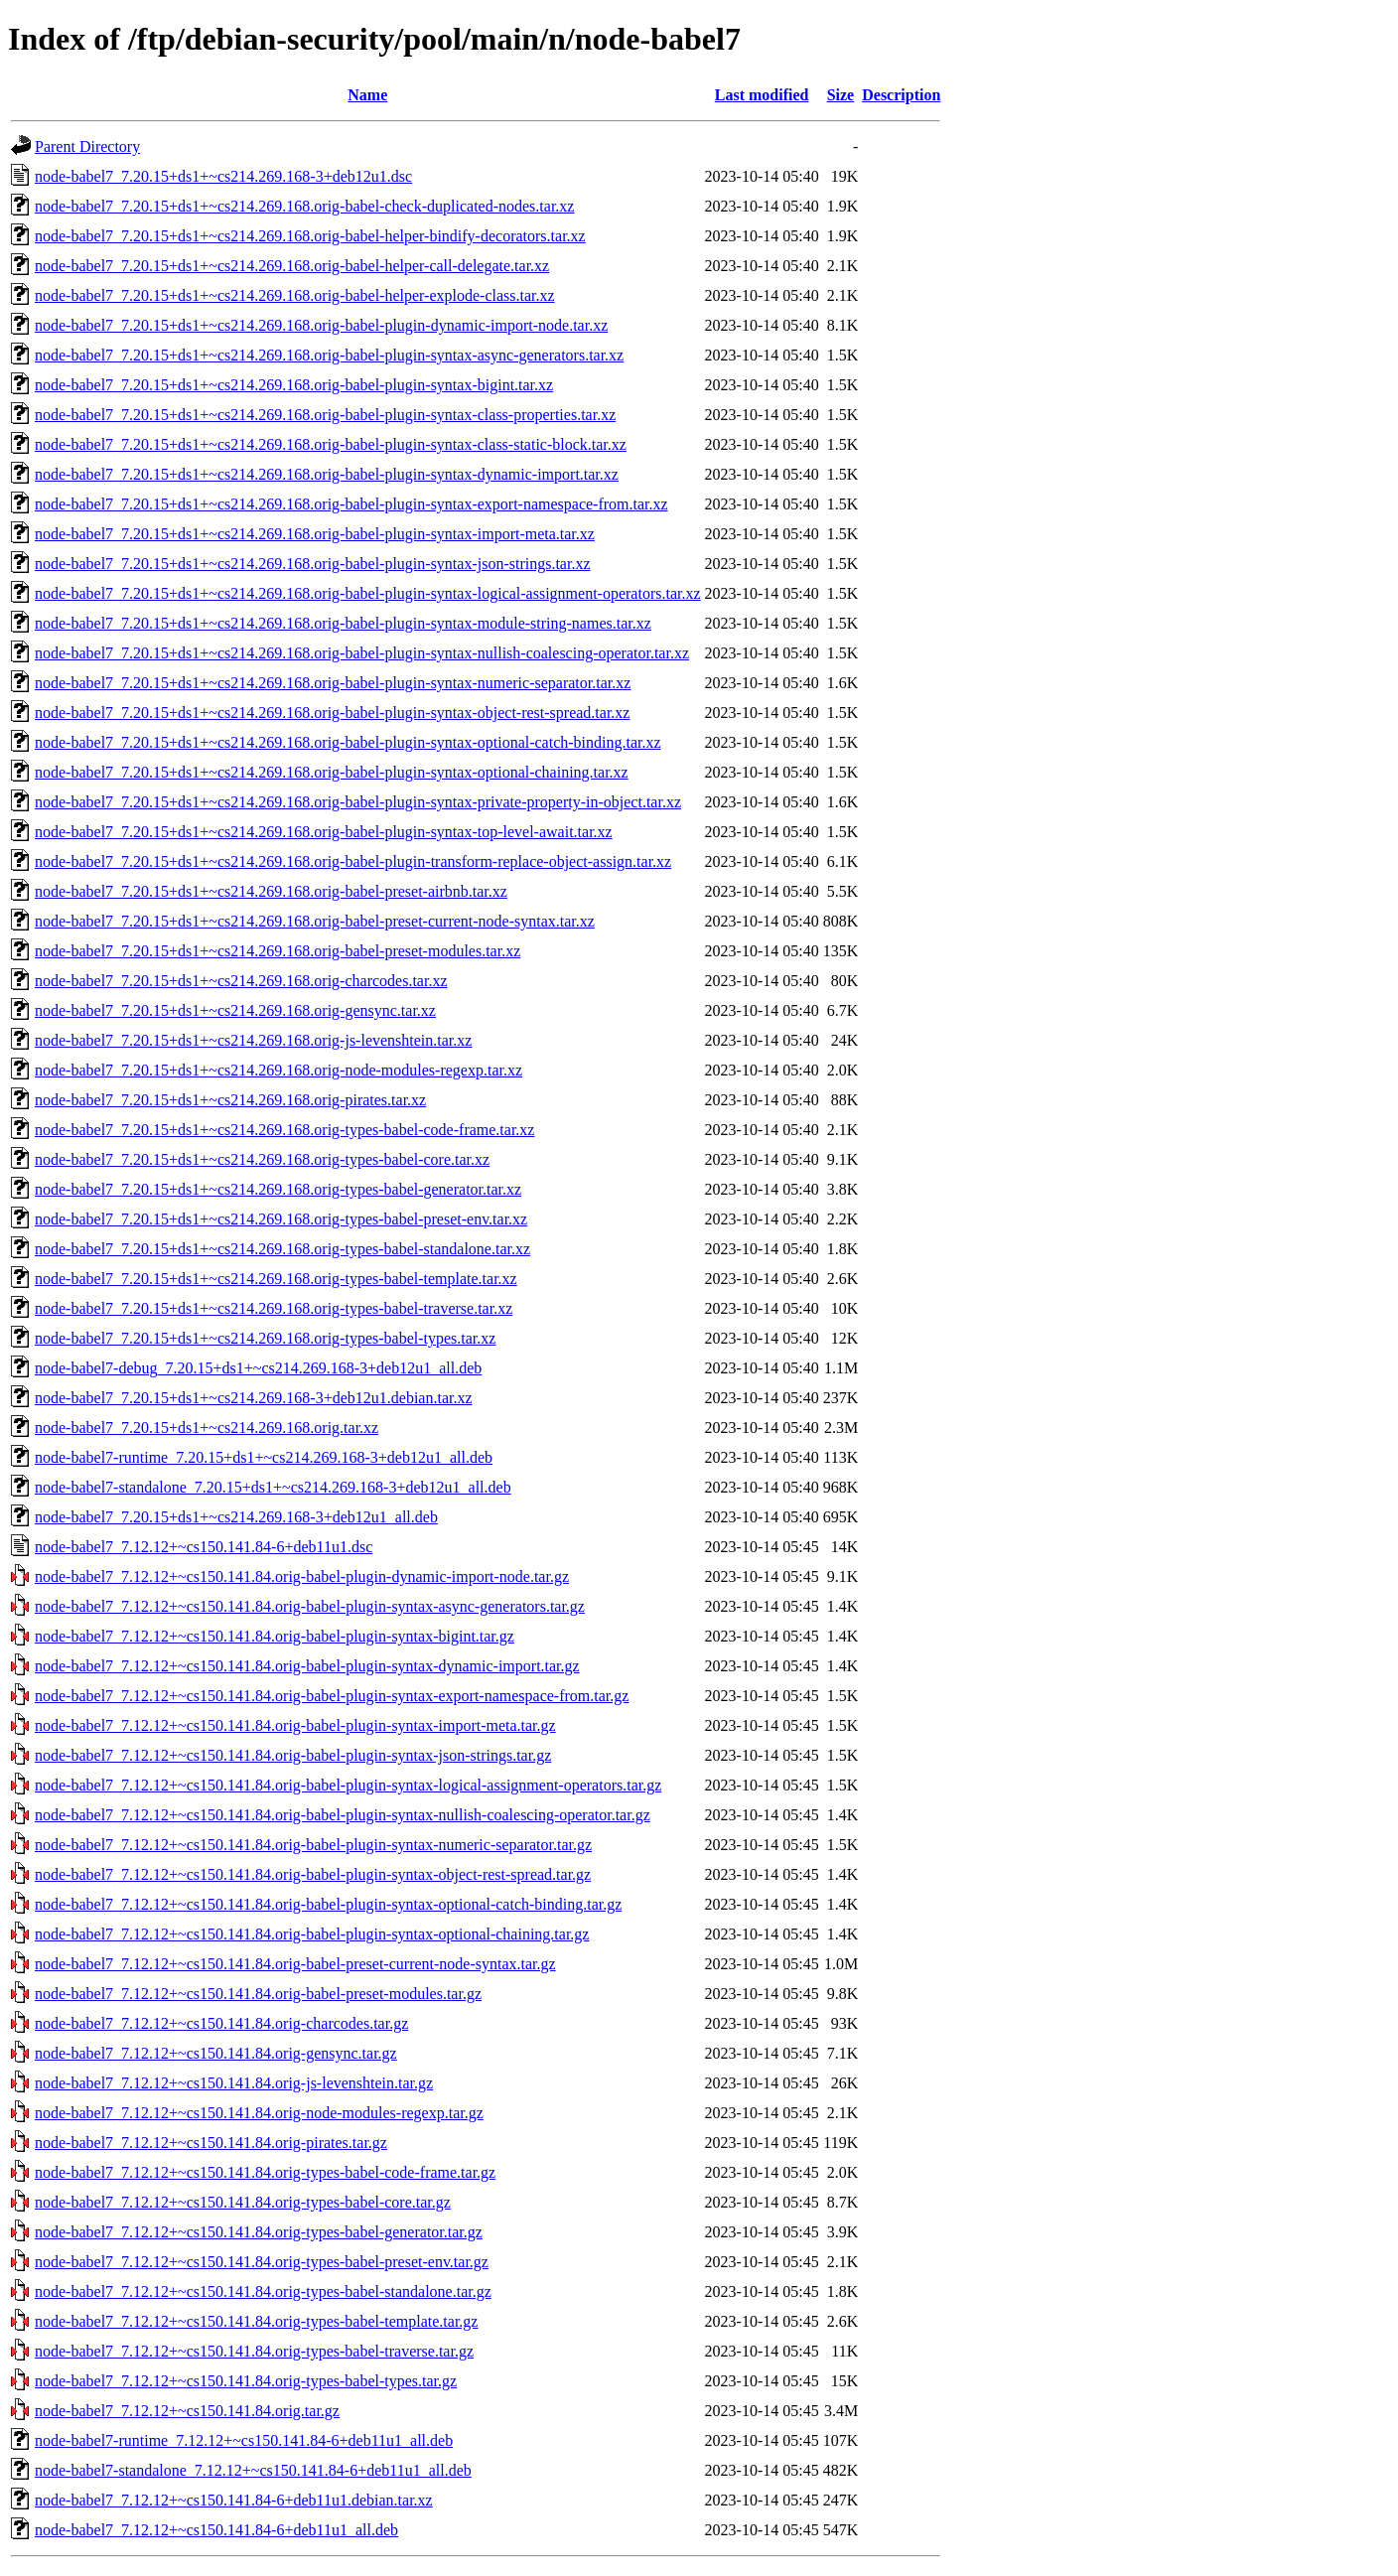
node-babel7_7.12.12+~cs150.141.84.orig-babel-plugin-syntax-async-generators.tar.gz (310, 1606)
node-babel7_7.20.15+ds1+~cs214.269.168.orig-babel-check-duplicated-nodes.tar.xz (304, 206)
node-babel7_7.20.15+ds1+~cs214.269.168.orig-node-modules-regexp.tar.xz (278, 1070)
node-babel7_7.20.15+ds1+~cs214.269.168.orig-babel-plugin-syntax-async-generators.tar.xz (329, 355)
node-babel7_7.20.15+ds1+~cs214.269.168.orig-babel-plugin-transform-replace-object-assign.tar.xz (353, 861)
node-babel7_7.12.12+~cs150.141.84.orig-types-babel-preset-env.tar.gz (262, 2261)
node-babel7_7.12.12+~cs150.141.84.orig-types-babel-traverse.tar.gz (254, 2351)
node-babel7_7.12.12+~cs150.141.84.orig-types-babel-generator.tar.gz (259, 2231)
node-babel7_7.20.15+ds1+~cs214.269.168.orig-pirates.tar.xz (230, 1099)
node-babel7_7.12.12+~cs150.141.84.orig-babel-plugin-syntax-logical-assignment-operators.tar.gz (348, 1785)
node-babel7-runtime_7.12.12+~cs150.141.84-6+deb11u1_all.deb (244, 2440)
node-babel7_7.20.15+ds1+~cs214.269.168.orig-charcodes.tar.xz (241, 980)
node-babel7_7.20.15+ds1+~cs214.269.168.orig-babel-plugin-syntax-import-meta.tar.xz (315, 533)
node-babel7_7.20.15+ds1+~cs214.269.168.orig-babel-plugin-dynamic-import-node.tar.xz (321, 325)
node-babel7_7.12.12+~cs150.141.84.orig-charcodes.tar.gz (221, 2023)
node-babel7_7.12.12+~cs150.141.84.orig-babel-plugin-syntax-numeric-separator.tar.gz (313, 1844)
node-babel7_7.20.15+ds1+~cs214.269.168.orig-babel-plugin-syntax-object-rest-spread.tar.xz (332, 712)
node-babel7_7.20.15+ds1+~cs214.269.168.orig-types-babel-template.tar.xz (276, 1278)
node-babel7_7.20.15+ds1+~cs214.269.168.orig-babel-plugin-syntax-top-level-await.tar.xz (324, 831)
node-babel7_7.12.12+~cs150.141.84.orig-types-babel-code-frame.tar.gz (265, 2172)
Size (841, 94)
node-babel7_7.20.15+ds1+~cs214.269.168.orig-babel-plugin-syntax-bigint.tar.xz (294, 384)
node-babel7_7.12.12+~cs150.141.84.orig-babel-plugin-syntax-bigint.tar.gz (274, 1636)
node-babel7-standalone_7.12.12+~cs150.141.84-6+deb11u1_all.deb (253, 2470)
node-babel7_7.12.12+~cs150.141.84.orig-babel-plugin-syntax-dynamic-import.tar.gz (307, 1665)
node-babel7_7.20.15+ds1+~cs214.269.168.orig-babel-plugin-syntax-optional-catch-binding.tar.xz (348, 742)
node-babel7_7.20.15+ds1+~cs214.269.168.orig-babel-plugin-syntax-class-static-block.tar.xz (331, 444)
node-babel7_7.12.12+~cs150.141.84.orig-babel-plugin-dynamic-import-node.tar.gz (302, 1576)
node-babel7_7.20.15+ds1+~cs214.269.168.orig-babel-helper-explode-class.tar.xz (295, 295)
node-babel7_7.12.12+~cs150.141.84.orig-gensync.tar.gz (216, 2053)
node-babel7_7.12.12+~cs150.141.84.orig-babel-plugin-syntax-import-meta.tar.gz (295, 1725)
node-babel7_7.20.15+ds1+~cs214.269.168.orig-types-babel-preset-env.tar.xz (281, 1219)
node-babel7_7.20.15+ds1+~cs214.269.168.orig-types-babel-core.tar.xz (262, 1159)
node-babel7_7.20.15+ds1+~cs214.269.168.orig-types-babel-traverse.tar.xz (273, 1308)
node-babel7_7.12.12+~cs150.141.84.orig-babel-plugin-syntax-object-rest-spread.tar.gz (313, 1874)
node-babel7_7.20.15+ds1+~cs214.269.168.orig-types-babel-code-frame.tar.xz (284, 1129)
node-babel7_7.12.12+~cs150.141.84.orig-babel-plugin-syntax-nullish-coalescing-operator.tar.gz (342, 1814)
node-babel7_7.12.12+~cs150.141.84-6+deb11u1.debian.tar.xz (234, 2500)
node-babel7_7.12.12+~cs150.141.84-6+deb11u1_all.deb (216, 2529)
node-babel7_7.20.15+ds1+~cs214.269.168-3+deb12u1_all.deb (236, 1516)
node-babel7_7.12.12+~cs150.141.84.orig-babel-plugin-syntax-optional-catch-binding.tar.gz (328, 1904)
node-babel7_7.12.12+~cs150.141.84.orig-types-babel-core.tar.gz (243, 2202)
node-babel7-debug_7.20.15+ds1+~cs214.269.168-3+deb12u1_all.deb (258, 1368)
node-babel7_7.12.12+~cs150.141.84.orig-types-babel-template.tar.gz (256, 2321)
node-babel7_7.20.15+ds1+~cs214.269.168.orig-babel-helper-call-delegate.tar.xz (292, 265)
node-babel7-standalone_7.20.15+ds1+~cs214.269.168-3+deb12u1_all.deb (273, 1487)
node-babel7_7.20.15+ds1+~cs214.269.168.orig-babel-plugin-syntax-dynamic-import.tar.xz (327, 474)
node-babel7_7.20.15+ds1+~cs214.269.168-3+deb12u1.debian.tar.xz (254, 1397)
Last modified (762, 94)
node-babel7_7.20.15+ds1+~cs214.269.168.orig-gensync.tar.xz (235, 1010)
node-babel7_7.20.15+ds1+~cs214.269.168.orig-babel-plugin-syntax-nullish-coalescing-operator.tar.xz (362, 652)
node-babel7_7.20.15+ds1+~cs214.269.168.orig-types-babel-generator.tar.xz (278, 1189)
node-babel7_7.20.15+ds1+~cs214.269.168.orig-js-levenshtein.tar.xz (253, 1040)
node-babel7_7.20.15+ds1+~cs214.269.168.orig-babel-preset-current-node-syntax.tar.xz (315, 921)
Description (901, 94)
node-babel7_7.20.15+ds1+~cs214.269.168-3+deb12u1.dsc (223, 176)
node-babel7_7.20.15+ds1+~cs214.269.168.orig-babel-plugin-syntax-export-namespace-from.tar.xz (351, 504)
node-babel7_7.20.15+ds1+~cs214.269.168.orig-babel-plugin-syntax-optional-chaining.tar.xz (332, 772)
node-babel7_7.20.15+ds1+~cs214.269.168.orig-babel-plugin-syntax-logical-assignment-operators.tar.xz (368, 593)
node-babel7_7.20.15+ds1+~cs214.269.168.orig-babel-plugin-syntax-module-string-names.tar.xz (343, 623)
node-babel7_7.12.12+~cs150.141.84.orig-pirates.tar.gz (211, 2142)
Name (367, 94)
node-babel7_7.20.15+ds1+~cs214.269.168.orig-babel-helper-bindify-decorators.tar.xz (310, 235)
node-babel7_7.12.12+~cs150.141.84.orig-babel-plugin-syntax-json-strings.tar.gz (293, 1755)
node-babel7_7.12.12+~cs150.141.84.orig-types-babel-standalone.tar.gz (263, 2291)
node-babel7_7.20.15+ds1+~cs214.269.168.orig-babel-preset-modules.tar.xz (277, 950)
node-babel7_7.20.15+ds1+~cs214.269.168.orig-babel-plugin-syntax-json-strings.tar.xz (313, 563)
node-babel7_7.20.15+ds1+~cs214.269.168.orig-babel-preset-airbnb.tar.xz (271, 891)
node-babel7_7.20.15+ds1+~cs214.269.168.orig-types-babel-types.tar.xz (265, 1338)
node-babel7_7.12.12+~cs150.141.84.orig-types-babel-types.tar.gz (246, 2380)
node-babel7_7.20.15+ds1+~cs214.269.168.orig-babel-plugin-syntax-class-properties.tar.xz (325, 414)
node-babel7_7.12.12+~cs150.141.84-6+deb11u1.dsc (203, 1546)
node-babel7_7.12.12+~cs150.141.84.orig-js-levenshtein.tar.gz (234, 2083)
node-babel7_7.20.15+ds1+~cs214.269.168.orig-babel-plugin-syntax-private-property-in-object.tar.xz (358, 801)
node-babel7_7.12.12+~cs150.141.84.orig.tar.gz (187, 2410)
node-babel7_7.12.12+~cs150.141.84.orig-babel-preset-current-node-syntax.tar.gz (295, 1963)
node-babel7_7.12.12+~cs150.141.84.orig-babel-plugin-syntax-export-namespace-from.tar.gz (332, 1695)
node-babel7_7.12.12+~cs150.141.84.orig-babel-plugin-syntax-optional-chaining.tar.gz (312, 1934)
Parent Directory (87, 146)
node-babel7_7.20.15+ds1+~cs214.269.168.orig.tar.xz (206, 1427)
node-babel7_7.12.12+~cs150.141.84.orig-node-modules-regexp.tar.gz (259, 2112)
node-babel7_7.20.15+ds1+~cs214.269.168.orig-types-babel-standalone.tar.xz (282, 1248)
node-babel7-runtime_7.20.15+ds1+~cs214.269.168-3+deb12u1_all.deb (263, 1457)
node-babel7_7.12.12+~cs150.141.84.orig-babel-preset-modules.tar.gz (258, 1993)
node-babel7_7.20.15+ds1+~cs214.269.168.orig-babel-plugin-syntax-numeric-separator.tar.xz (332, 682)
